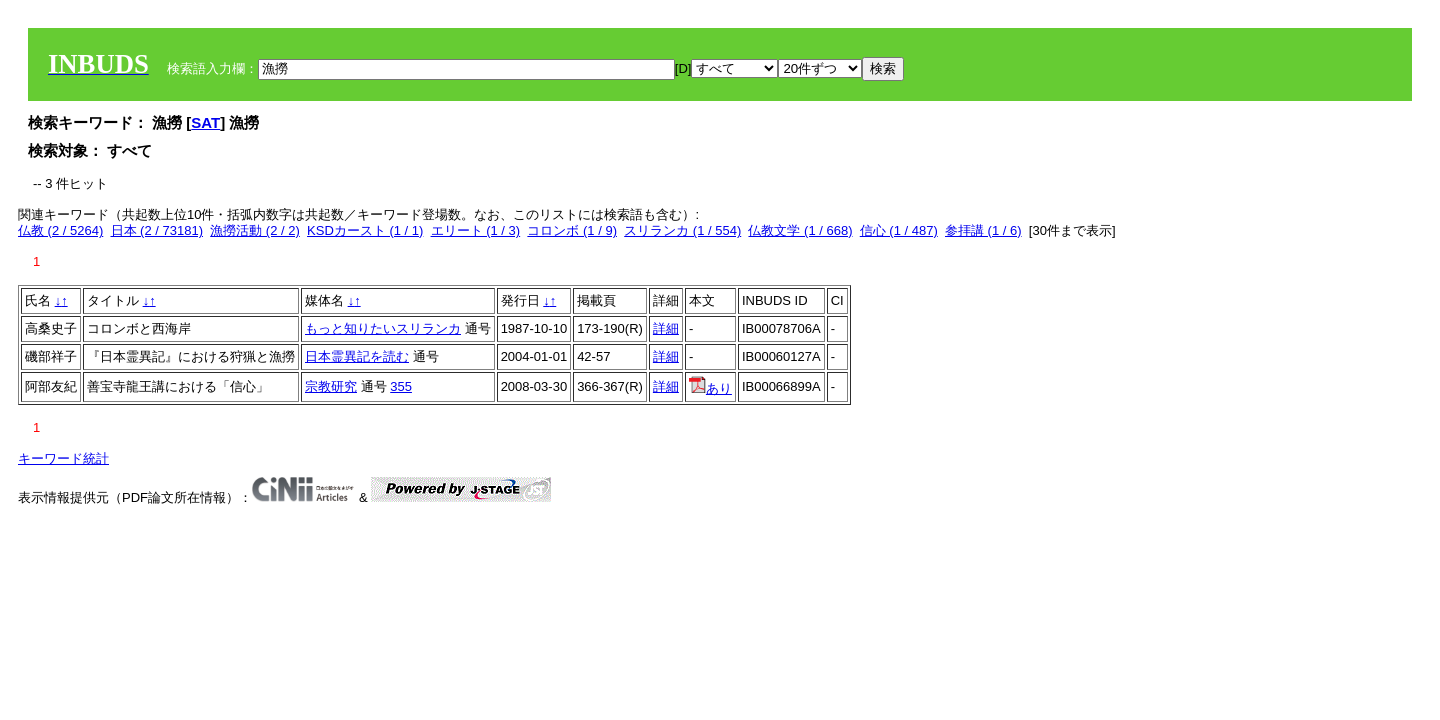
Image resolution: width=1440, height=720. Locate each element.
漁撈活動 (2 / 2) (255, 230)
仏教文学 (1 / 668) (800, 230)
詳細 (666, 328)
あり (710, 388)
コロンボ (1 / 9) (572, 230)
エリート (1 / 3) (476, 230)
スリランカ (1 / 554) (682, 230)
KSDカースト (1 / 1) (365, 230)
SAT (205, 122)
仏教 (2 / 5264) (60, 230)
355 (401, 386)
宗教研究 (331, 386)
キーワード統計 (63, 458)
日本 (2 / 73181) (157, 230)
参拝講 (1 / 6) (983, 230)
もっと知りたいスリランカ (383, 328)
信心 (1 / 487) (899, 230)
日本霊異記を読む (357, 356)
